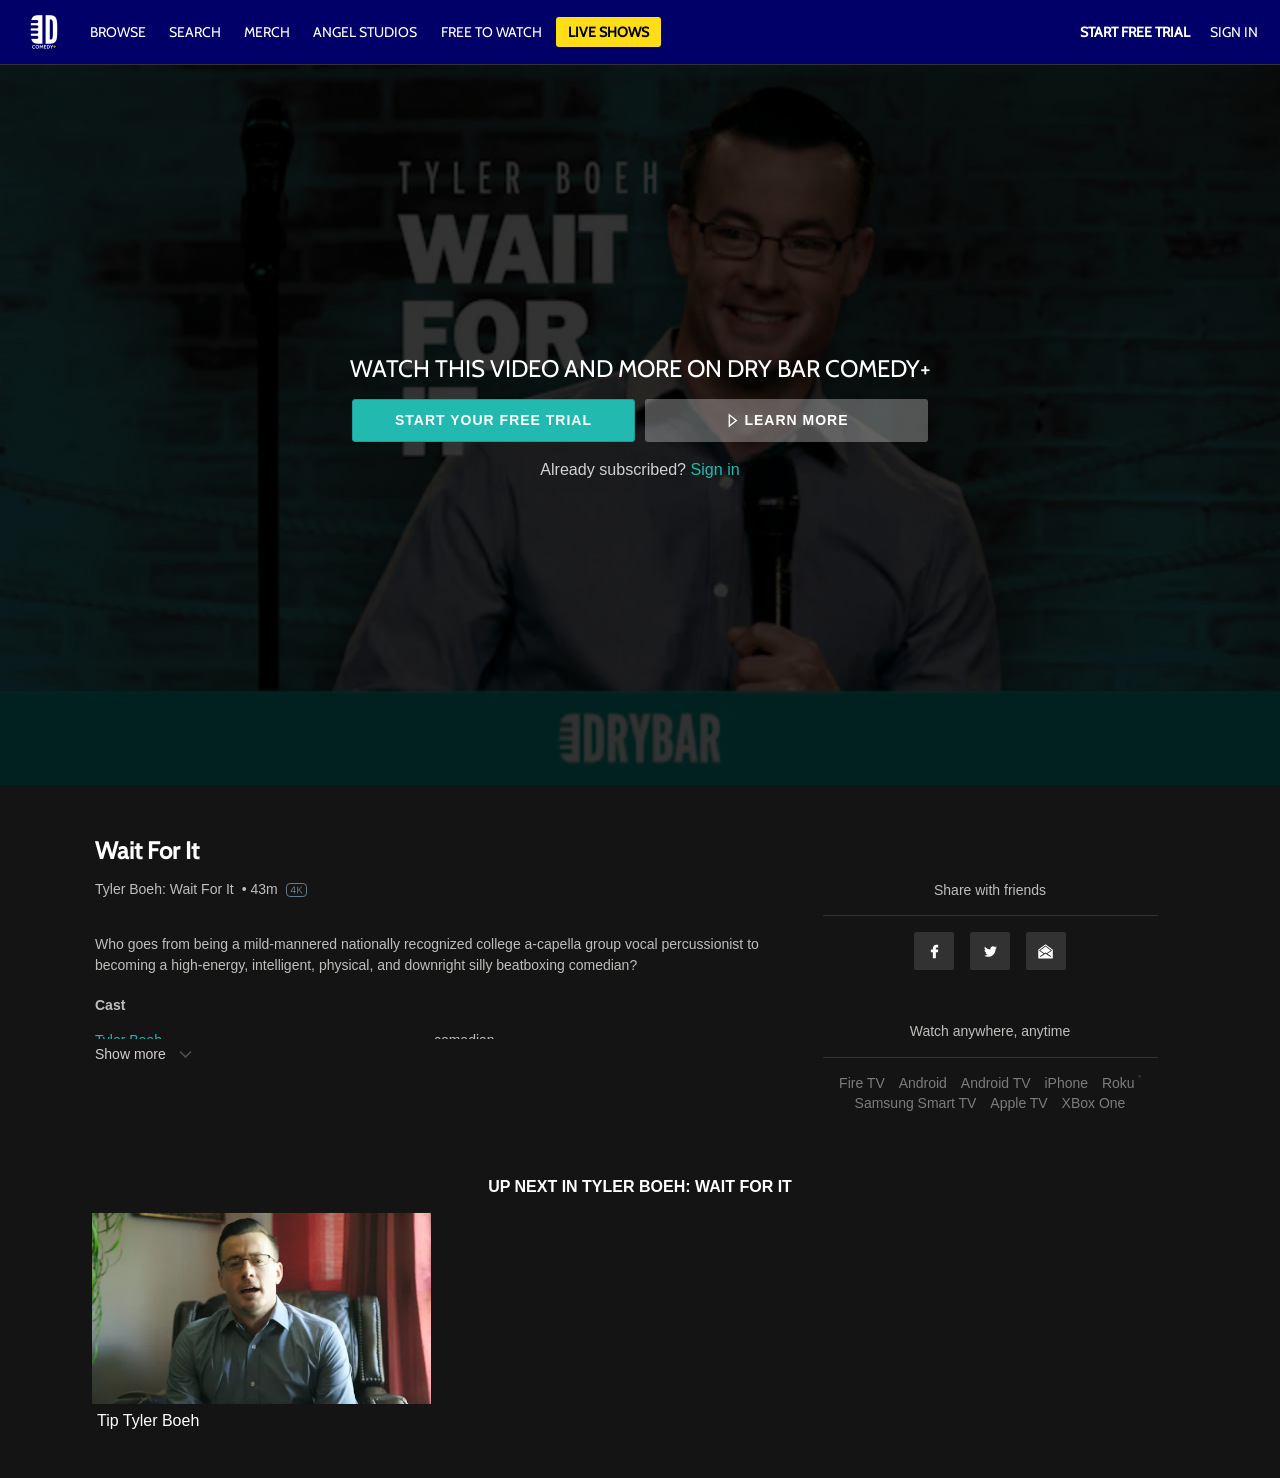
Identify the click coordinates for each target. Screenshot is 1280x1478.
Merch (267, 32)
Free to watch (491, 32)
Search (196, 32)
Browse (119, 32)
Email (1046, 951)
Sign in (715, 469)
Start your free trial (493, 420)
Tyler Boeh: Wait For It (164, 889)
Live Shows (608, 32)
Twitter (990, 951)
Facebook (934, 951)
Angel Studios (365, 32)
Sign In (1234, 32)
